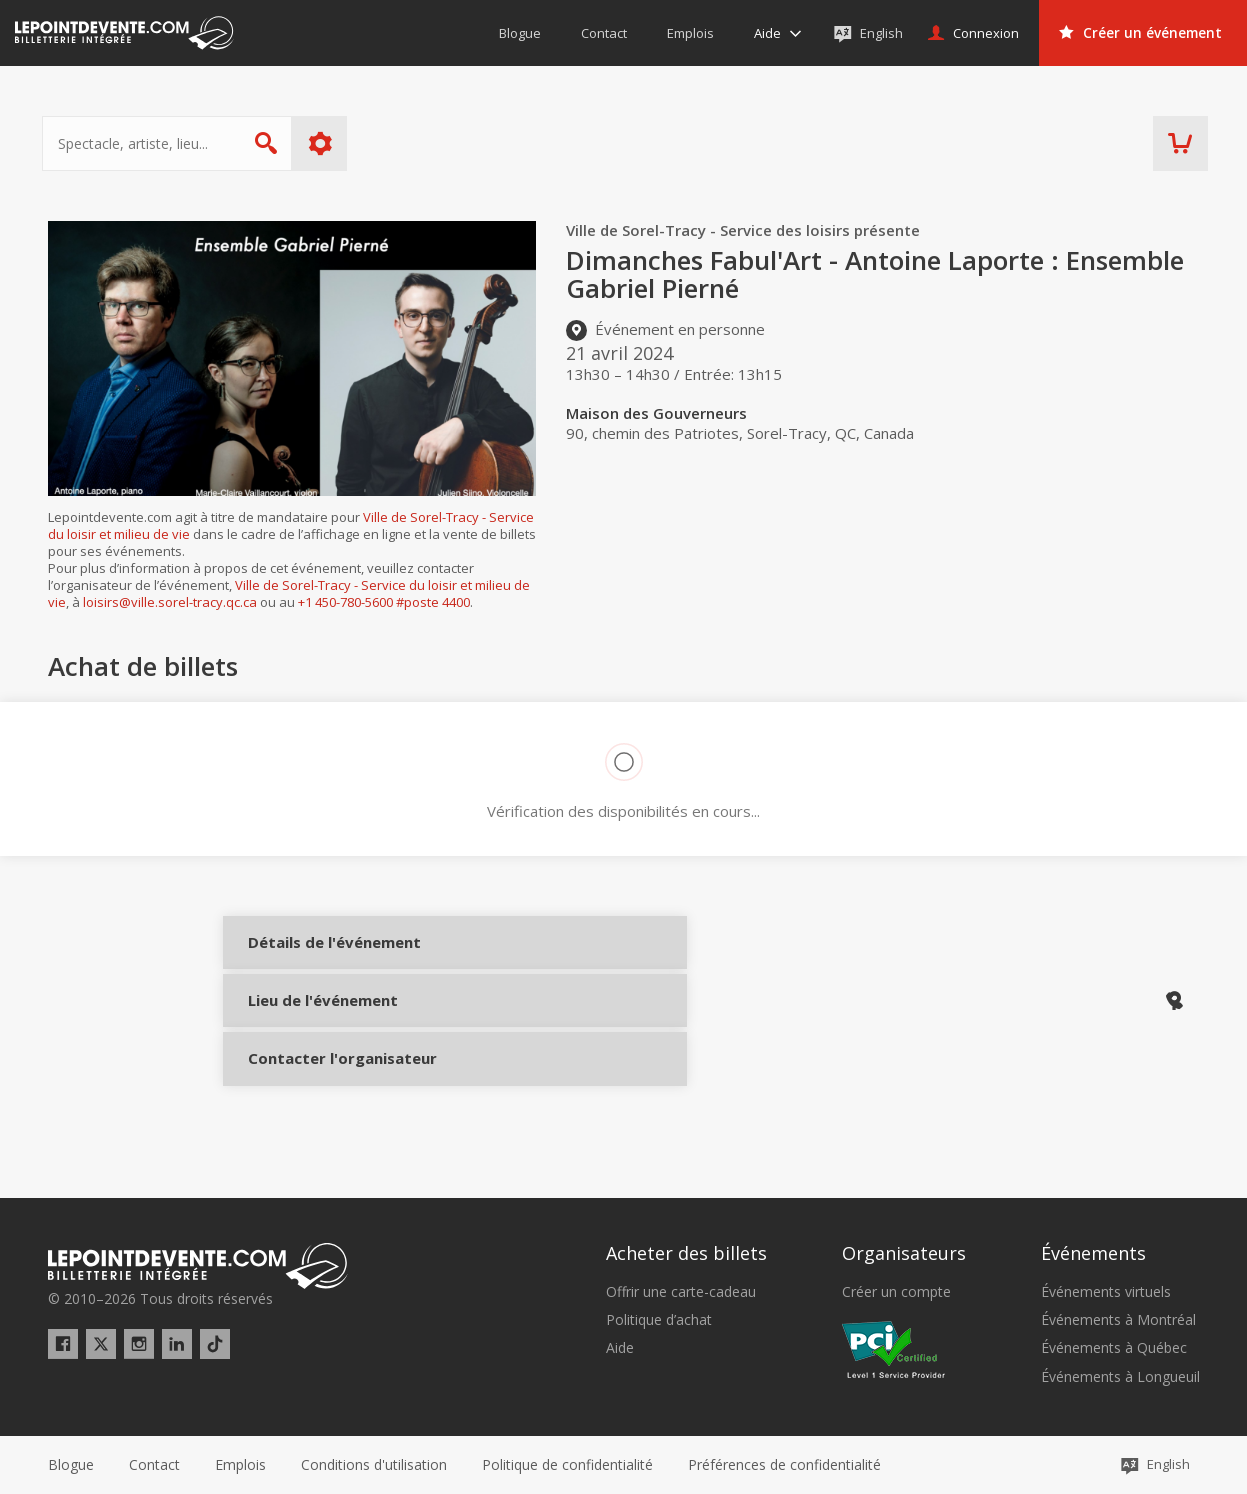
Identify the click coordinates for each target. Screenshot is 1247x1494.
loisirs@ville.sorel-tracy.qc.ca (170, 602)
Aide (620, 1348)
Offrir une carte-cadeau (681, 1292)
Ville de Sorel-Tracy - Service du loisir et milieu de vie (289, 593)
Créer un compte (896, 1292)
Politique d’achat (659, 1320)
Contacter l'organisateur (315, 1091)
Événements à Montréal (1118, 1320)
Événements (1093, 1253)
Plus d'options (325, 143)
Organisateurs (904, 1253)
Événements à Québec (1114, 1348)
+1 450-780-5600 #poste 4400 (384, 602)
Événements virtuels (1106, 1292)
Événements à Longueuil (1120, 1377)
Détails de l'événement (315, 957)
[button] (784, 1465)
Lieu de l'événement (315, 1024)
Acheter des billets (686, 1253)
